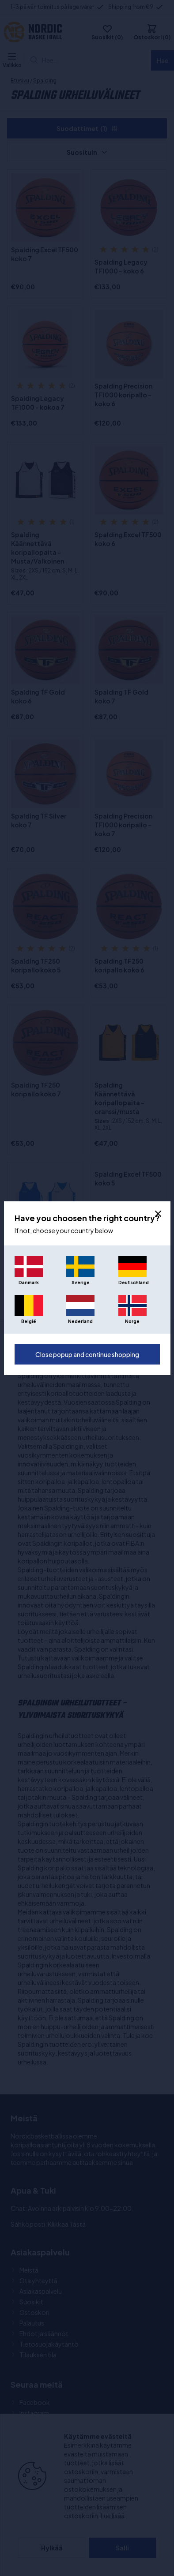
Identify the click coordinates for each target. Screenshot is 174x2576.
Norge (132, 1321)
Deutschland (132, 1282)
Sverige (81, 1282)
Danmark (29, 1282)
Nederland (80, 1321)
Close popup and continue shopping (87, 1354)
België (28, 1321)
